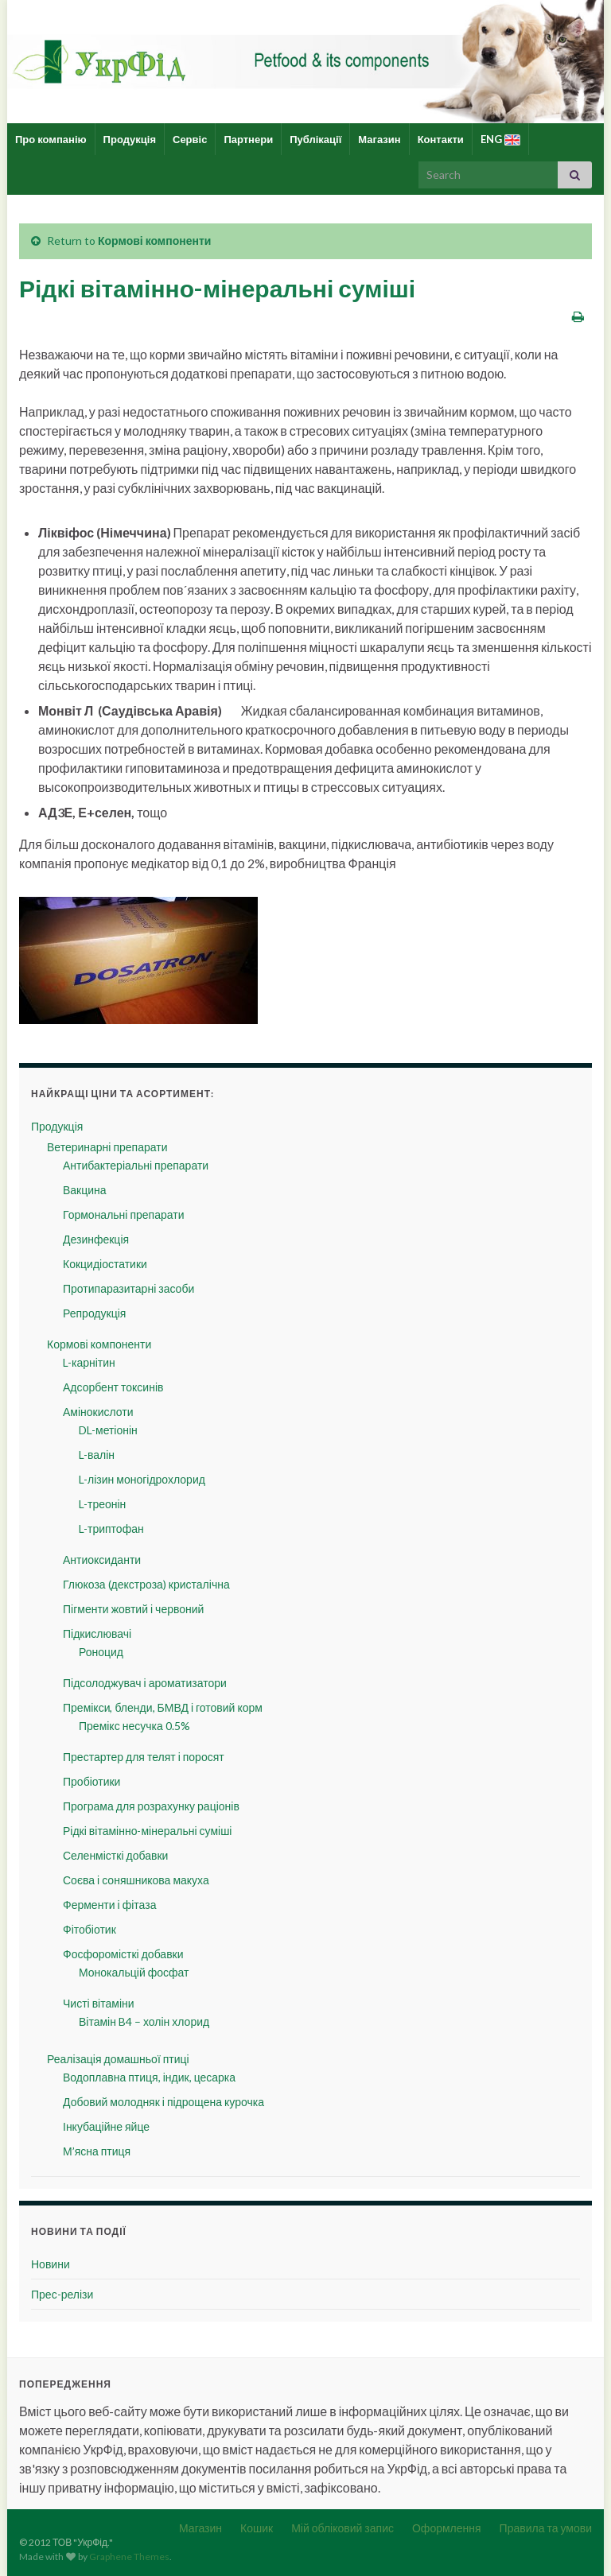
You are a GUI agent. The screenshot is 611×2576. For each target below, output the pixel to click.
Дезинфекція (96, 1239)
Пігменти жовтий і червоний (133, 1609)
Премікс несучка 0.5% (134, 1725)
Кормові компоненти (154, 240)
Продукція (129, 139)
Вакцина (85, 1190)
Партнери (248, 139)
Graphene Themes (129, 2556)
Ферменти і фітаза (109, 1904)
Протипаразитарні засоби (128, 1288)
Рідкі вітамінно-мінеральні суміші (147, 1830)
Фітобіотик (89, 1929)
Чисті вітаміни (98, 2003)
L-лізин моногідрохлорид (142, 1479)
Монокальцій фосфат (134, 1972)
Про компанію (51, 139)
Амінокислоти (98, 1411)
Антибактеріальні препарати (135, 1165)
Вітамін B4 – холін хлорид (144, 2021)
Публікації (315, 139)
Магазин (379, 139)
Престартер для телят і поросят (143, 1756)
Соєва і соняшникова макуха (136, 1880)
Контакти (441, 139)
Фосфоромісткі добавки (123, 1954)
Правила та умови (546, 2528)
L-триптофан (111, 1528)
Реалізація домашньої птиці (118, 2059)
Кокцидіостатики (105, 1264)
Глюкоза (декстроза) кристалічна (146, 1584)
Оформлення (446, 2528)
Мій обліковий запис (342, 2528)
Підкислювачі (97, 1633)
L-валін (97, 1454)
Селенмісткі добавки (115, 1855)
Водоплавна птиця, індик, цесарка (149, 2077)
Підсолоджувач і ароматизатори (145, 1683)
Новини (50, 2264)
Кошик (256, 2528)
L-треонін (102, 1504)
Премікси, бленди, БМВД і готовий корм (163, 1707)
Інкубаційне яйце (106, 2126)
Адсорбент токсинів (113, 1387)
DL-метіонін (108, 1430)
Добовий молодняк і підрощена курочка (163, 2102)
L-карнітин (89, 1362)
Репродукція (94, 1313)
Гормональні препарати (123, 1214)
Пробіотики (91, 1781)
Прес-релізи (62, 2294)
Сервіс (190, 139)
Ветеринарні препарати (107, 1147)
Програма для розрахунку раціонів (151, 1806)
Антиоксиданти (102, 1559)
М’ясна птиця (96, 2151)
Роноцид (101, 1651)
